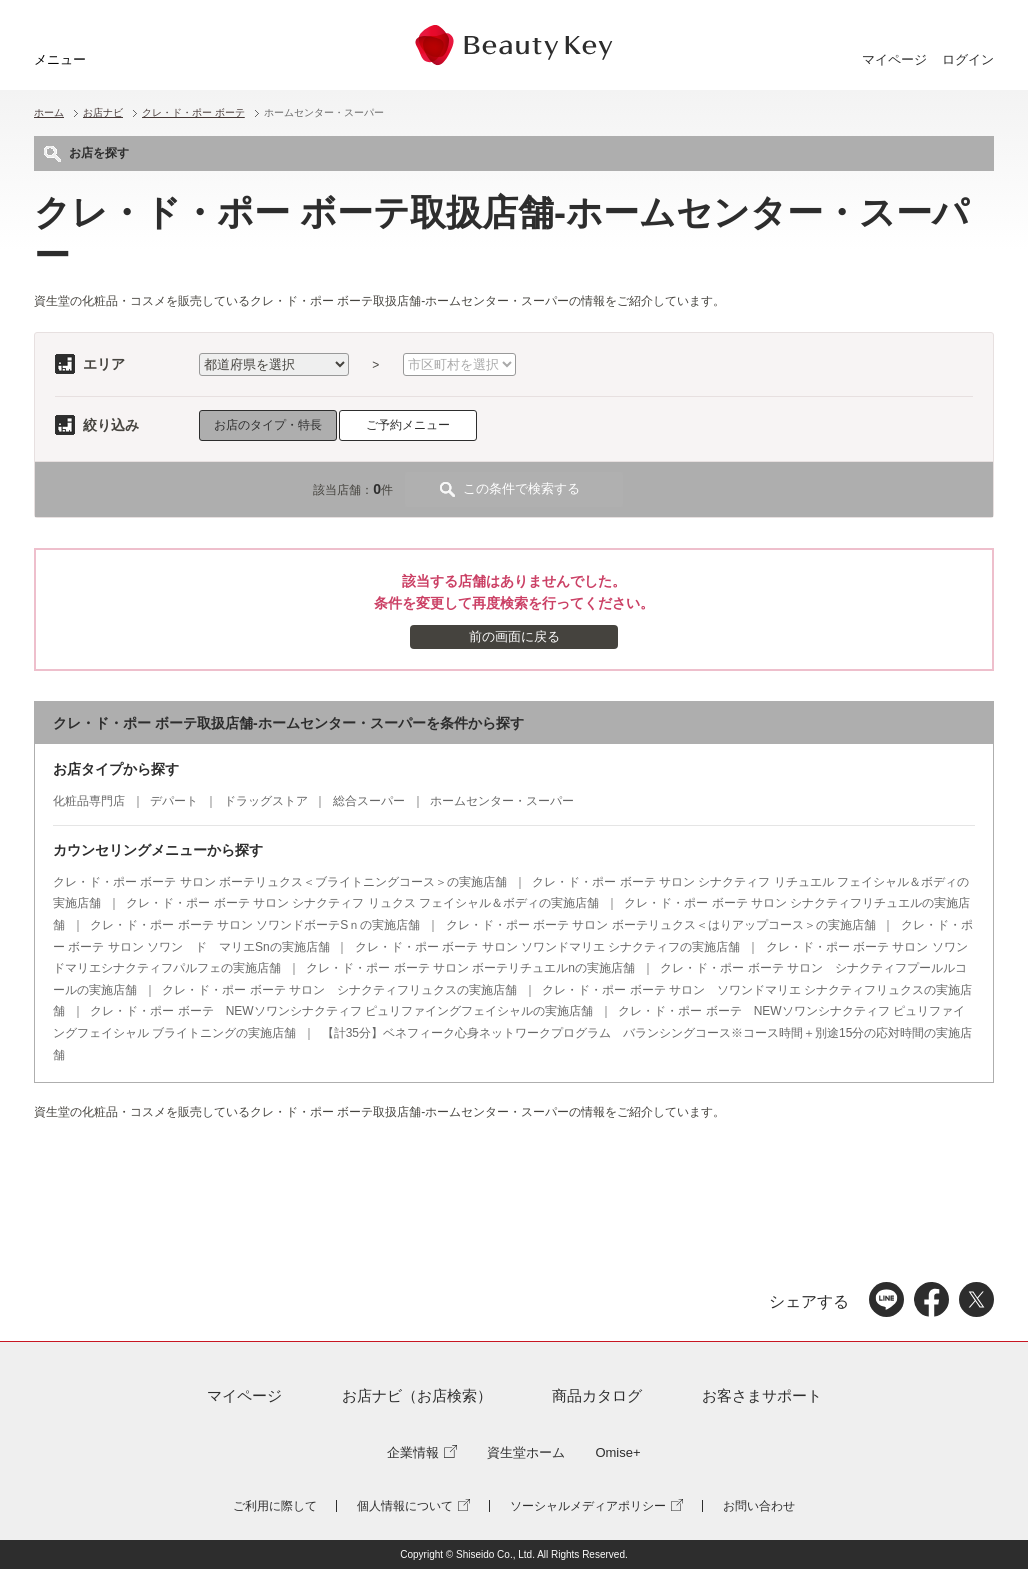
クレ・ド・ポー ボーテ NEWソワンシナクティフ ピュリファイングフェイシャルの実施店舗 (341, 1011)
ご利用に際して (275, 1506)
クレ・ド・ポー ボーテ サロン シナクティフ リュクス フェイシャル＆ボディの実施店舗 (362, 903)
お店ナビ (103, 112)
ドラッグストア (266, 801)
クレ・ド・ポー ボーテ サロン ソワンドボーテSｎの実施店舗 (255, 925)
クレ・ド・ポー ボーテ (193, 112)
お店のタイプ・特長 (268, 425)
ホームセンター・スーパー (502, 801)
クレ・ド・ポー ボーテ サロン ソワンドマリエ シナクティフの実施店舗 (547, 947)
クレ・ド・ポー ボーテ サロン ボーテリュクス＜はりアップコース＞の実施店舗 (661, 925)
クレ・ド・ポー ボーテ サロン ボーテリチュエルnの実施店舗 (470, 968)
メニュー (60, 59)
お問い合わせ (759, 1506)
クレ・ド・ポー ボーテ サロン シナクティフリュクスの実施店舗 (339, 990)
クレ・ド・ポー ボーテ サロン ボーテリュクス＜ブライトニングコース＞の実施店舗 (280, 882)
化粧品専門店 (89, 801)
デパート (174, 801)
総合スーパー (369, 801)
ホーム (49, 112)
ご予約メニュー (408, 425)
